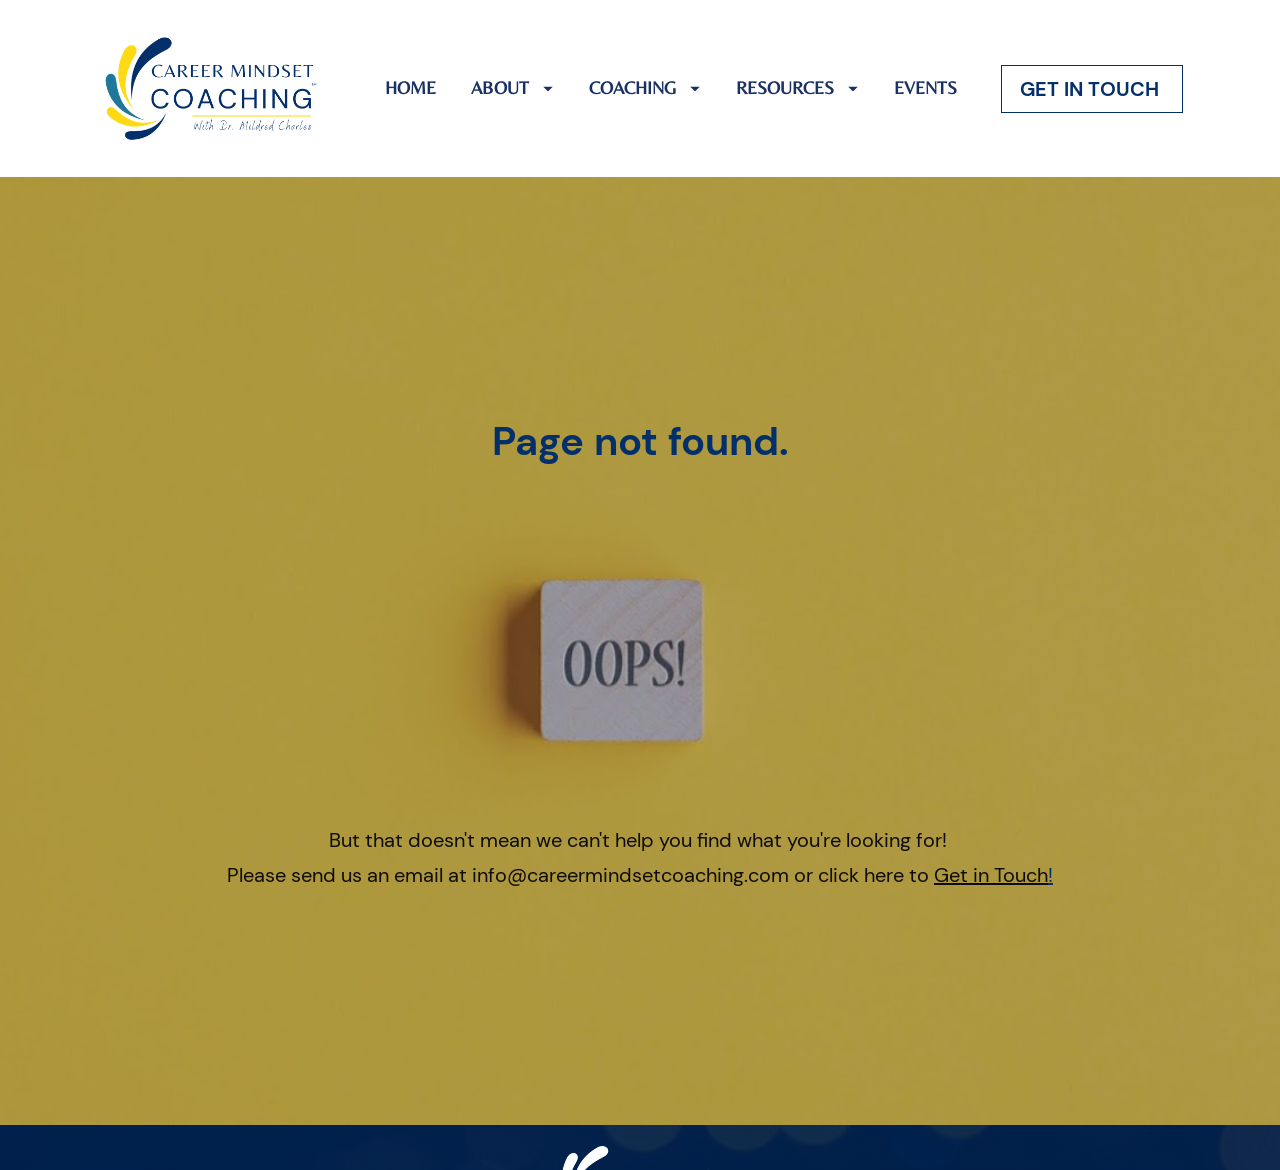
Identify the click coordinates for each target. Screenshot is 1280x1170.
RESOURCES (797, 88)
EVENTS (925, 88)
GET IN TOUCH (1092, 89)
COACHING (644, 88)
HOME (410, 88)
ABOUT (512, 88)
